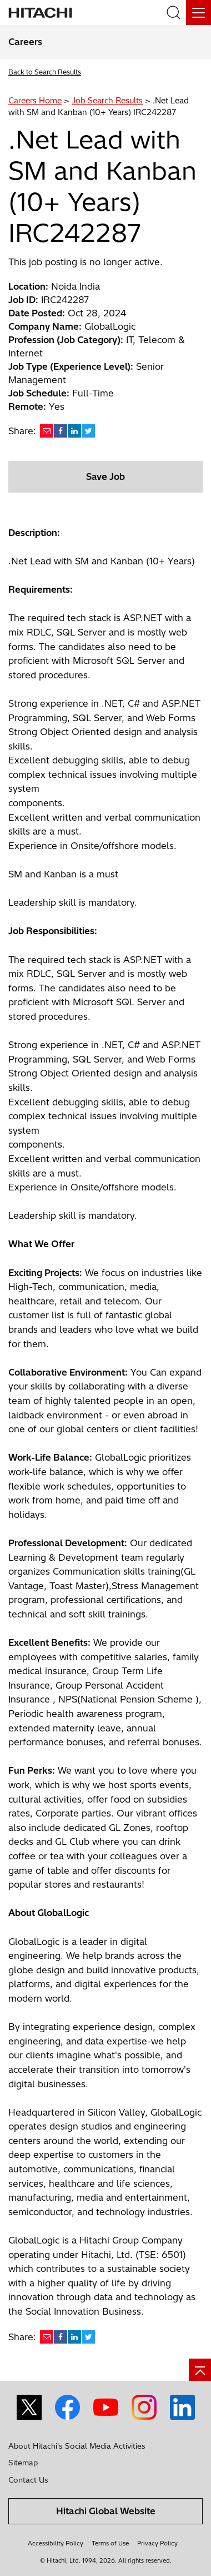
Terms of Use (110, 2543)
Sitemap (23, 2462)
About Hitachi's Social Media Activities (76, 2445)
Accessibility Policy (55, 2543)
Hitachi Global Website (105, 2511)
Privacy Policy (157, 2543)
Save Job (105, 476)
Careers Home (35, 101)
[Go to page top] (200, 2370)
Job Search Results (107, 101)
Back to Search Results (44, 72)
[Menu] (198, 12)
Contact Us (28, 2479)
